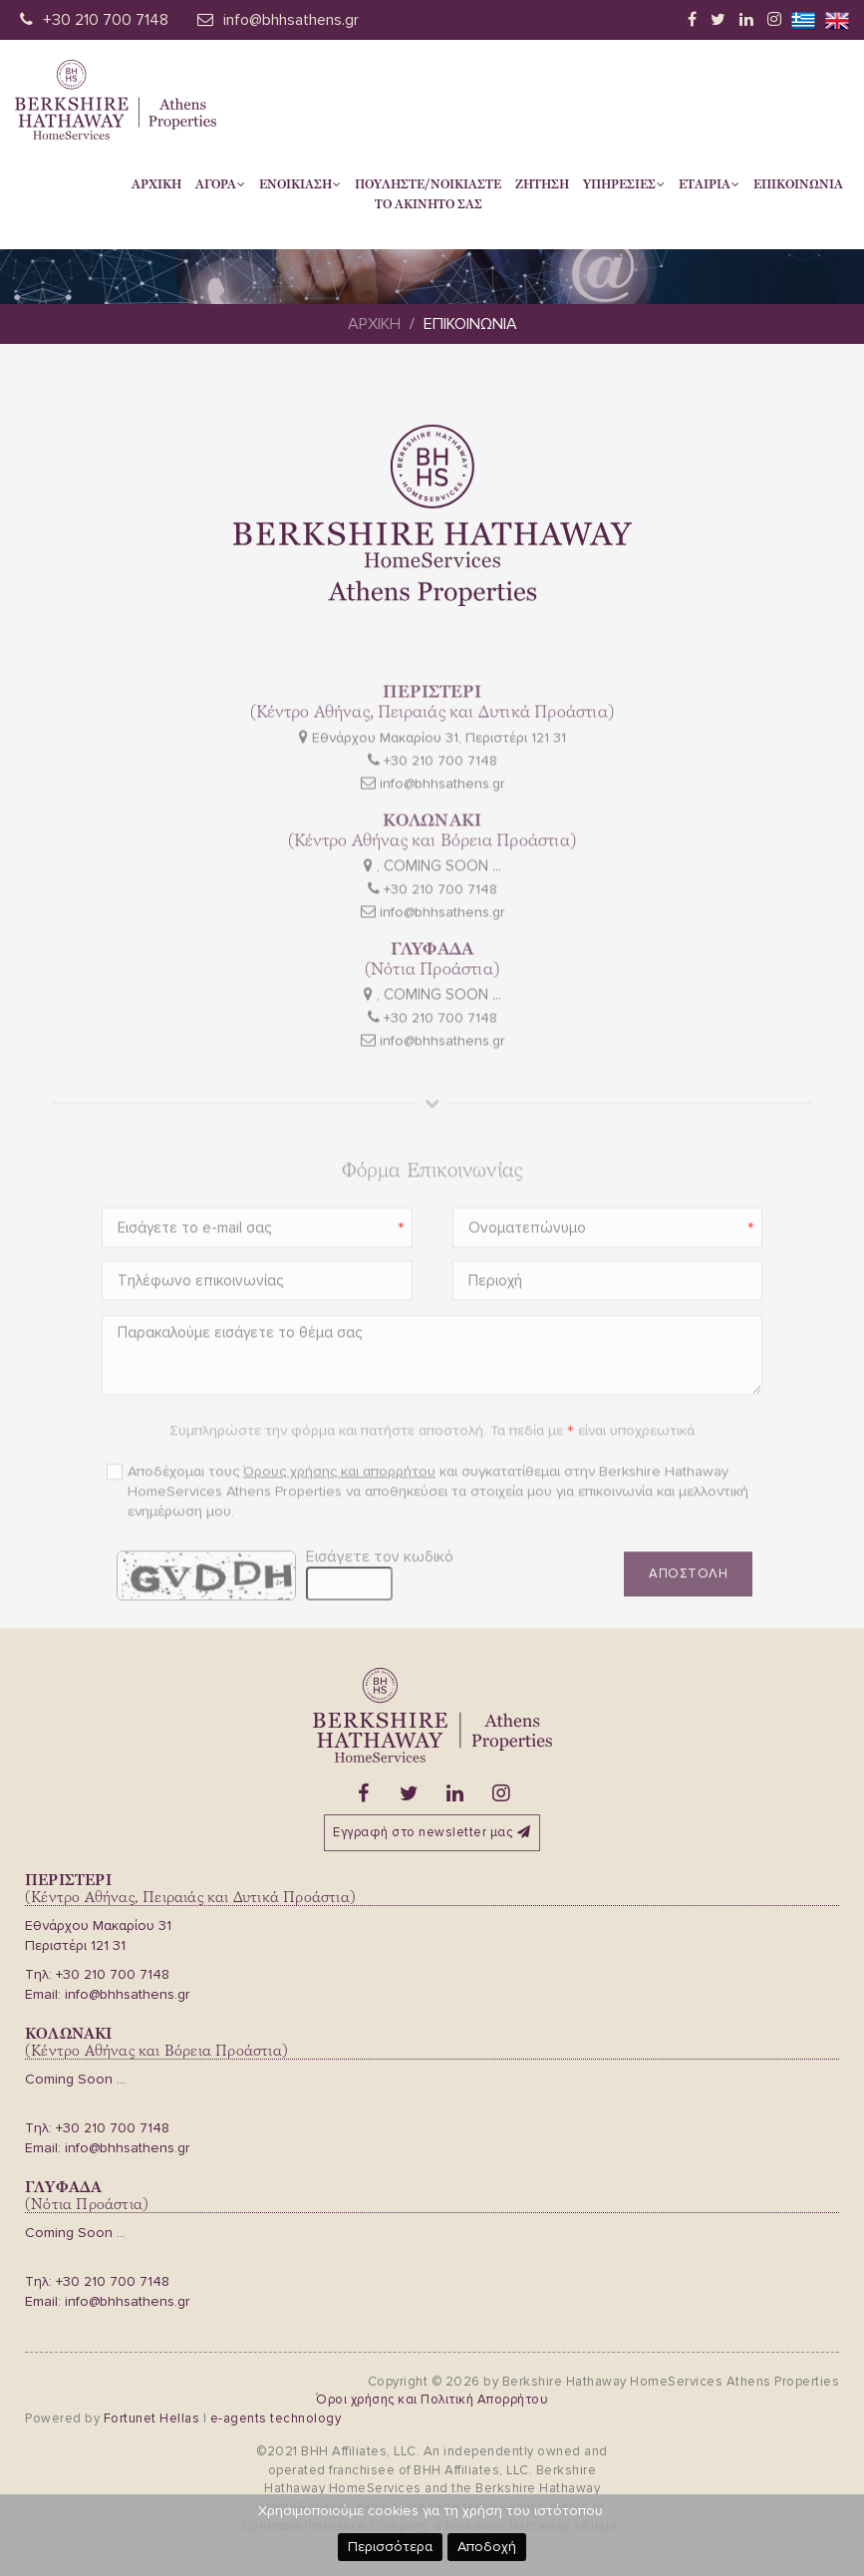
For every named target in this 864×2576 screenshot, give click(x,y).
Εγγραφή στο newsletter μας (432, 1832)
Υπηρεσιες (624, 184)
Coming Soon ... (75, 2079)
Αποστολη (688, 1609)
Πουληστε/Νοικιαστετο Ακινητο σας (428, 194)
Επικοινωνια (798, 184)
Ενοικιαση (300, 184)
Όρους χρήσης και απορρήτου (339, 1506)
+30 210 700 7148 (105, 20)
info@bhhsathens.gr (291, 20)
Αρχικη (156, 184)
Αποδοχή (486, 2546)
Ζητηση (542, 184)
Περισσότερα (390, 2546)
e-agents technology (276, 2418)
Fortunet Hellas (152, 2418)
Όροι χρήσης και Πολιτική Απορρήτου (432, 2400)
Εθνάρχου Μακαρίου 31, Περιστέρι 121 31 (439, 773)
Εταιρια (709, 184)
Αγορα (220, 184)
